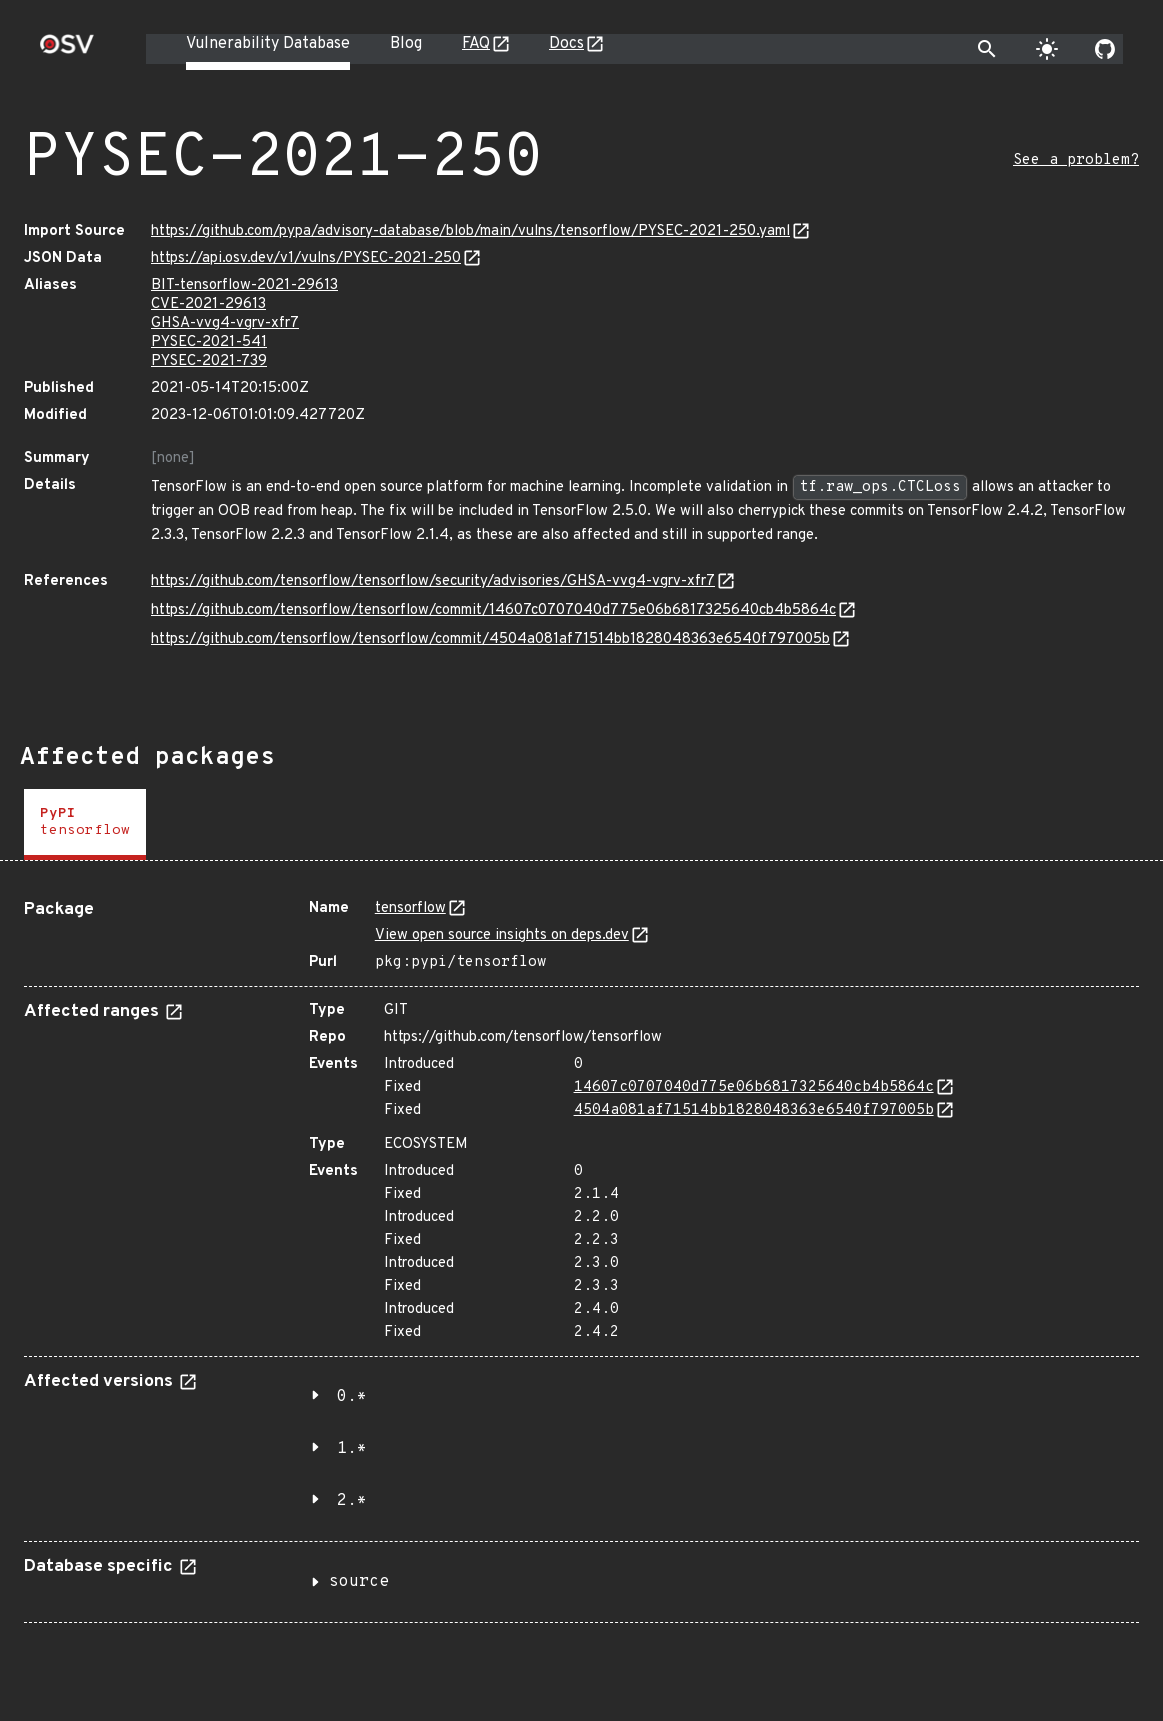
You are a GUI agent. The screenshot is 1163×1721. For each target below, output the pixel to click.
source (359, 1582)
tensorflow (410, 908)
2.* (352, 1501)
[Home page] (67, 50)
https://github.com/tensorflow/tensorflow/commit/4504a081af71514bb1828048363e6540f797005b (490, 639)
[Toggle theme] (1047, 49)
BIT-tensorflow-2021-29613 (244, 285)
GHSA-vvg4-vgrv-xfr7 (225, 323)
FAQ (476, 44)
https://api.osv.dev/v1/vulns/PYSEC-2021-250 (306, 258)
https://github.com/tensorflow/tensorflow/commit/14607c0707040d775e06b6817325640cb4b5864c (493, 610)
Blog (406, 44)
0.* (352, 1397)
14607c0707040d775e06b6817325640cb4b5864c (754, 1087)
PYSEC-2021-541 (209, 342)
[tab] (85, 824)
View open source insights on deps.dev (502, 935)
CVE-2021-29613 (208, 304)
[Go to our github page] (1105, 49)
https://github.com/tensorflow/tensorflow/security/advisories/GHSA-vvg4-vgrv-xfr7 (433, 581)
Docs (566, 44)
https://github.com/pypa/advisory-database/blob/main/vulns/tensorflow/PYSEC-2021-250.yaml (470, 231)
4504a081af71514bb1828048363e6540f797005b (754, 1110)
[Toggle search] (987, 49)
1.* (352, 1449)
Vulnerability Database (268, 44)
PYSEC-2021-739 (209, 361)
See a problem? (1076, 160)
